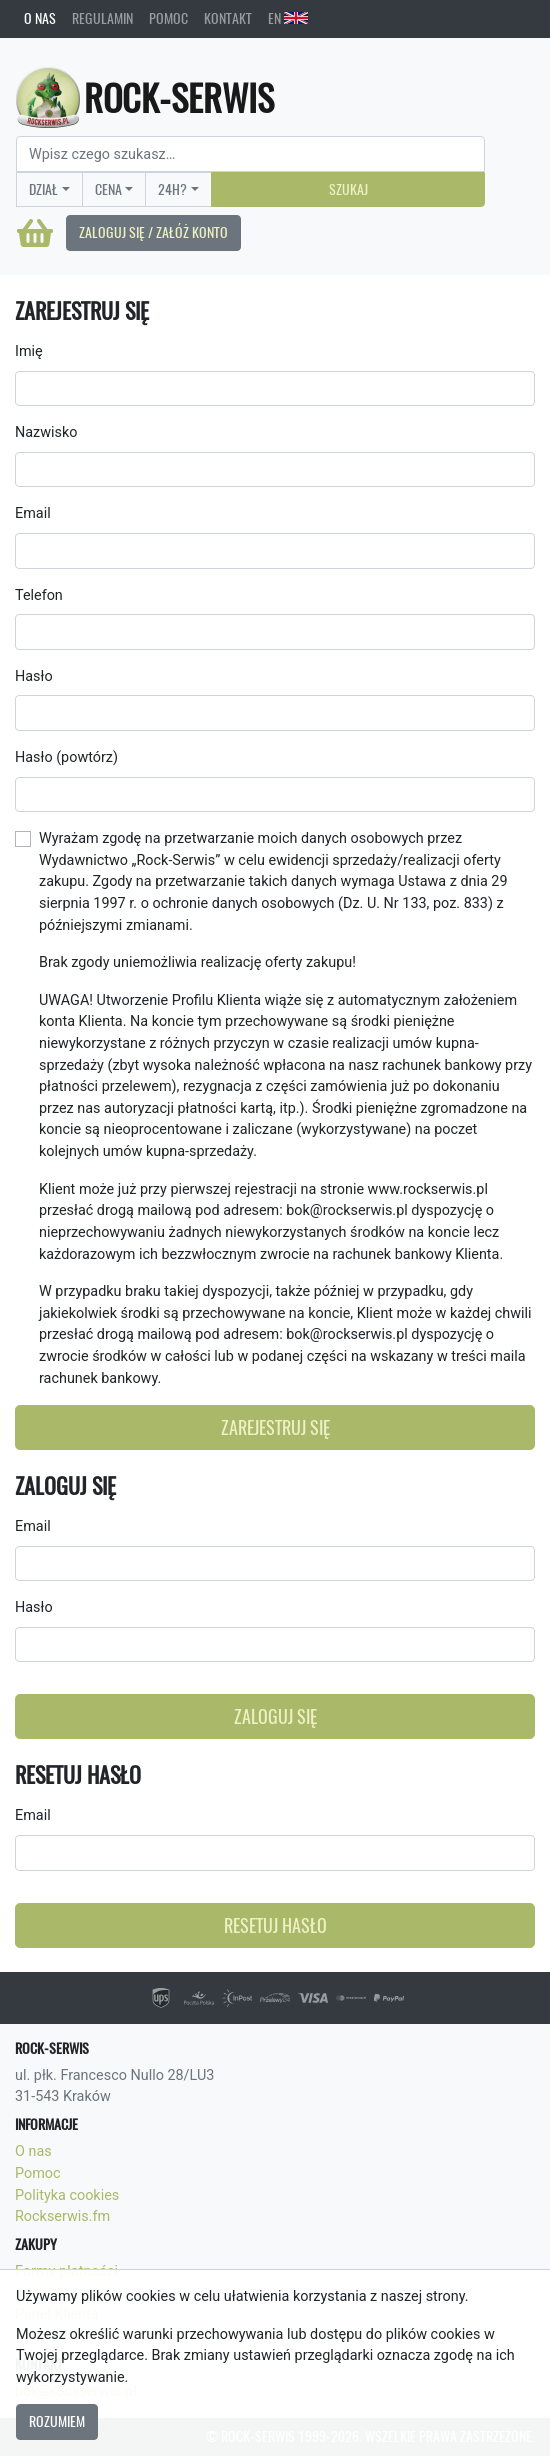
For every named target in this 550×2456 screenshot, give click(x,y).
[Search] (250, 154)
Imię (29, 351)
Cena (108, 189)
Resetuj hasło (275, 1925)
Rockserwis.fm (62, 2216)
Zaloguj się (275, 1716)
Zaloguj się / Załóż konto (153, 232)
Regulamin (102, 18)
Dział (43, 189)
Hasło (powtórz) (66, 757)
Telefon (39, 595)
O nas (40, 18)
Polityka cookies (67, 2195)
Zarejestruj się (275, 1427)
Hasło (34, 676)
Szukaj (348, 189)
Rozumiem (57, 2421)
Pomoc (168, 18)
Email (33, 513)
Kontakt (228, 18)
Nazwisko (46, 432)
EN (288, 18)
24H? (172, 189)
